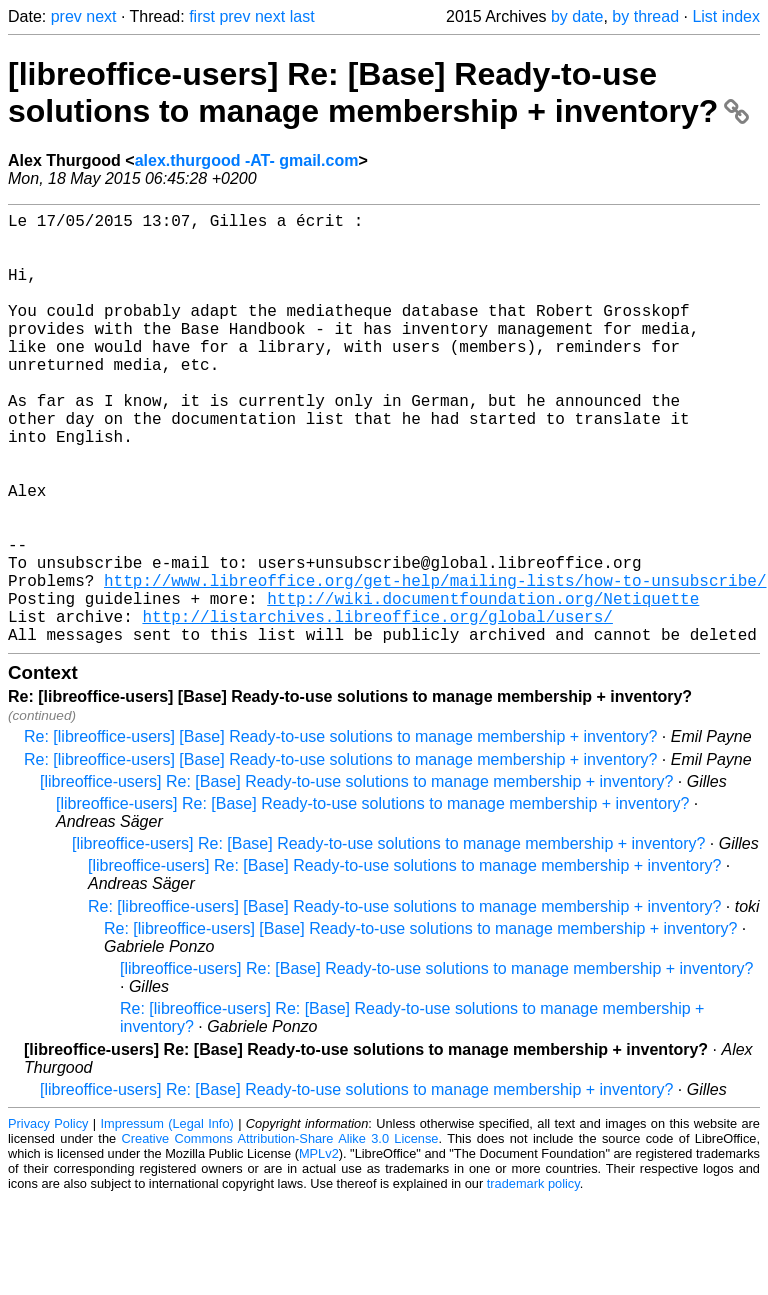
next (101, 16)
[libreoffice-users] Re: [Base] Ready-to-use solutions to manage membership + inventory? (378, 92)
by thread (645, 16)
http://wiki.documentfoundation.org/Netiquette (483, 686)
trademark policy (533, 1279)
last (302, 16)
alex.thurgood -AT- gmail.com (247, 160)
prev (66, 16)
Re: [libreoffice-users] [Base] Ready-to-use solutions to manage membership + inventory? (340, 832)
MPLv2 (319, 1249)
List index (726, 16)
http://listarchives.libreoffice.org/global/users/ (377, 708)
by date (577, 16)
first (202, 16)
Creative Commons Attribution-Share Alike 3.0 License (280, 1234)
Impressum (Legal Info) (167, 1219)
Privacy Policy (48, 1219)
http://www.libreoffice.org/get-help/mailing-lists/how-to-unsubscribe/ (435, 664)
